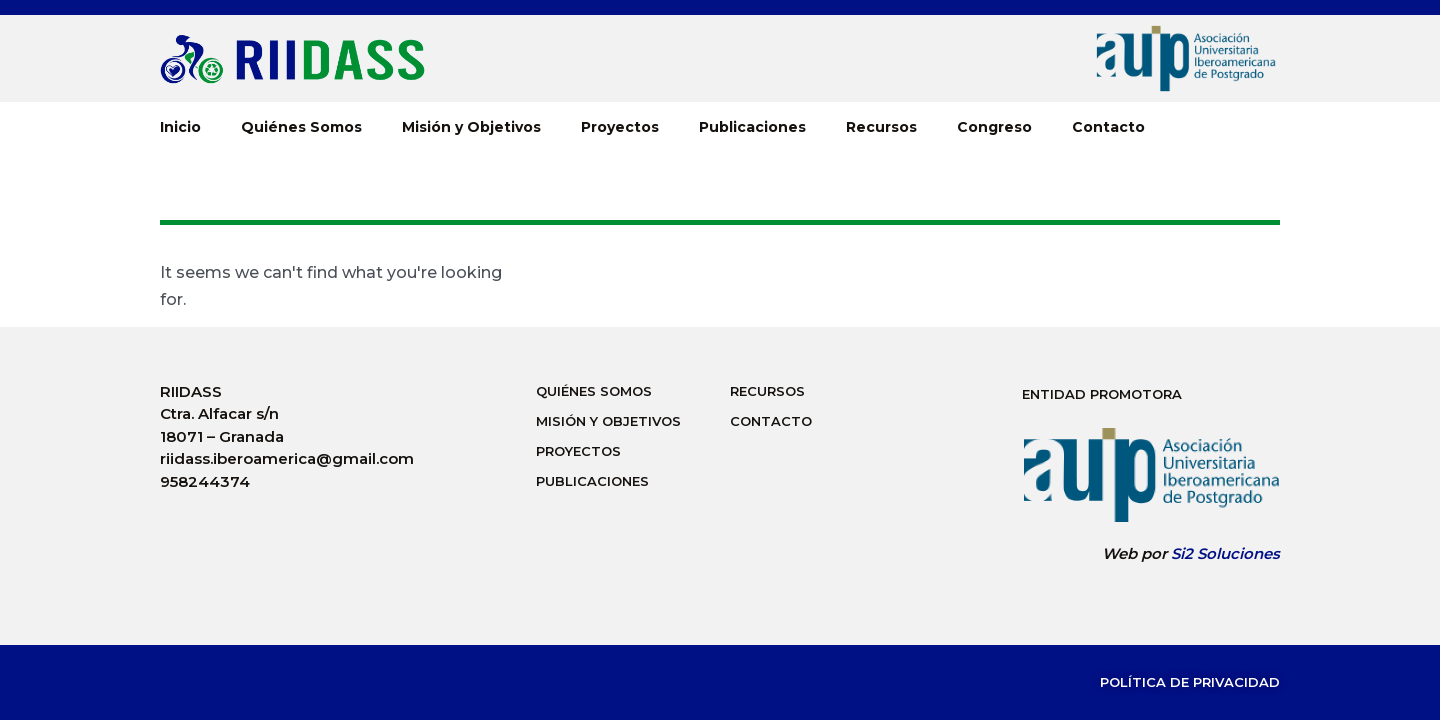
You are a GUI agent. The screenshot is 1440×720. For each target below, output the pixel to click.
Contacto (1108, 127)
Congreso (994, 127)
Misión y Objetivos (471, 127)
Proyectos (620, 127)
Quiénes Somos (301, 127)
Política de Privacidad (1190, 682)
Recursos (881, 127)
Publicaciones (752, 127)
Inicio (180, 127)
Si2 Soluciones (1225, 553)
